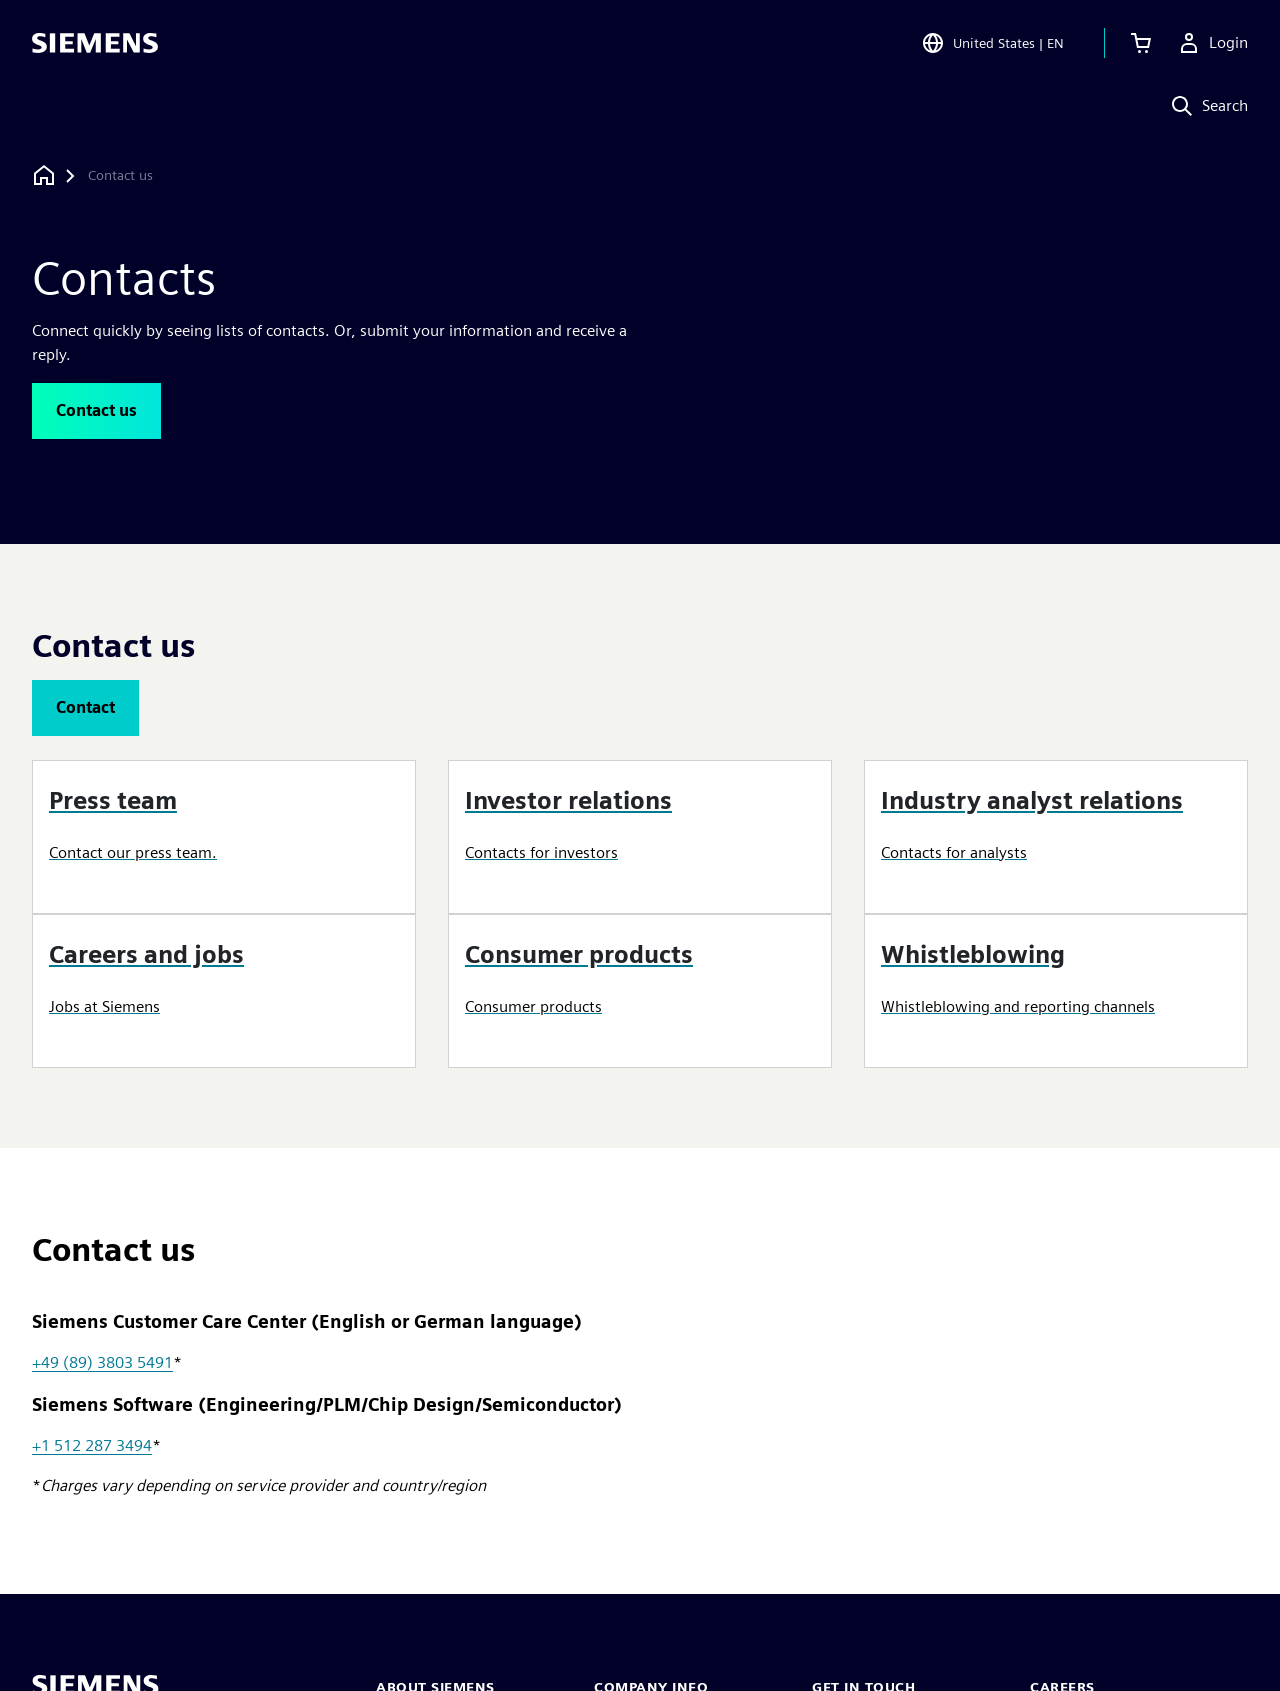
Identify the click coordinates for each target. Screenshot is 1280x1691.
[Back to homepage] (44, 175)
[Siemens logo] (95, 44)
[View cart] (1141, 44)
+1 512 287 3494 (92, 1445)
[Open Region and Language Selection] (992, 44)
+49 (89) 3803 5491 (102, 1362)
